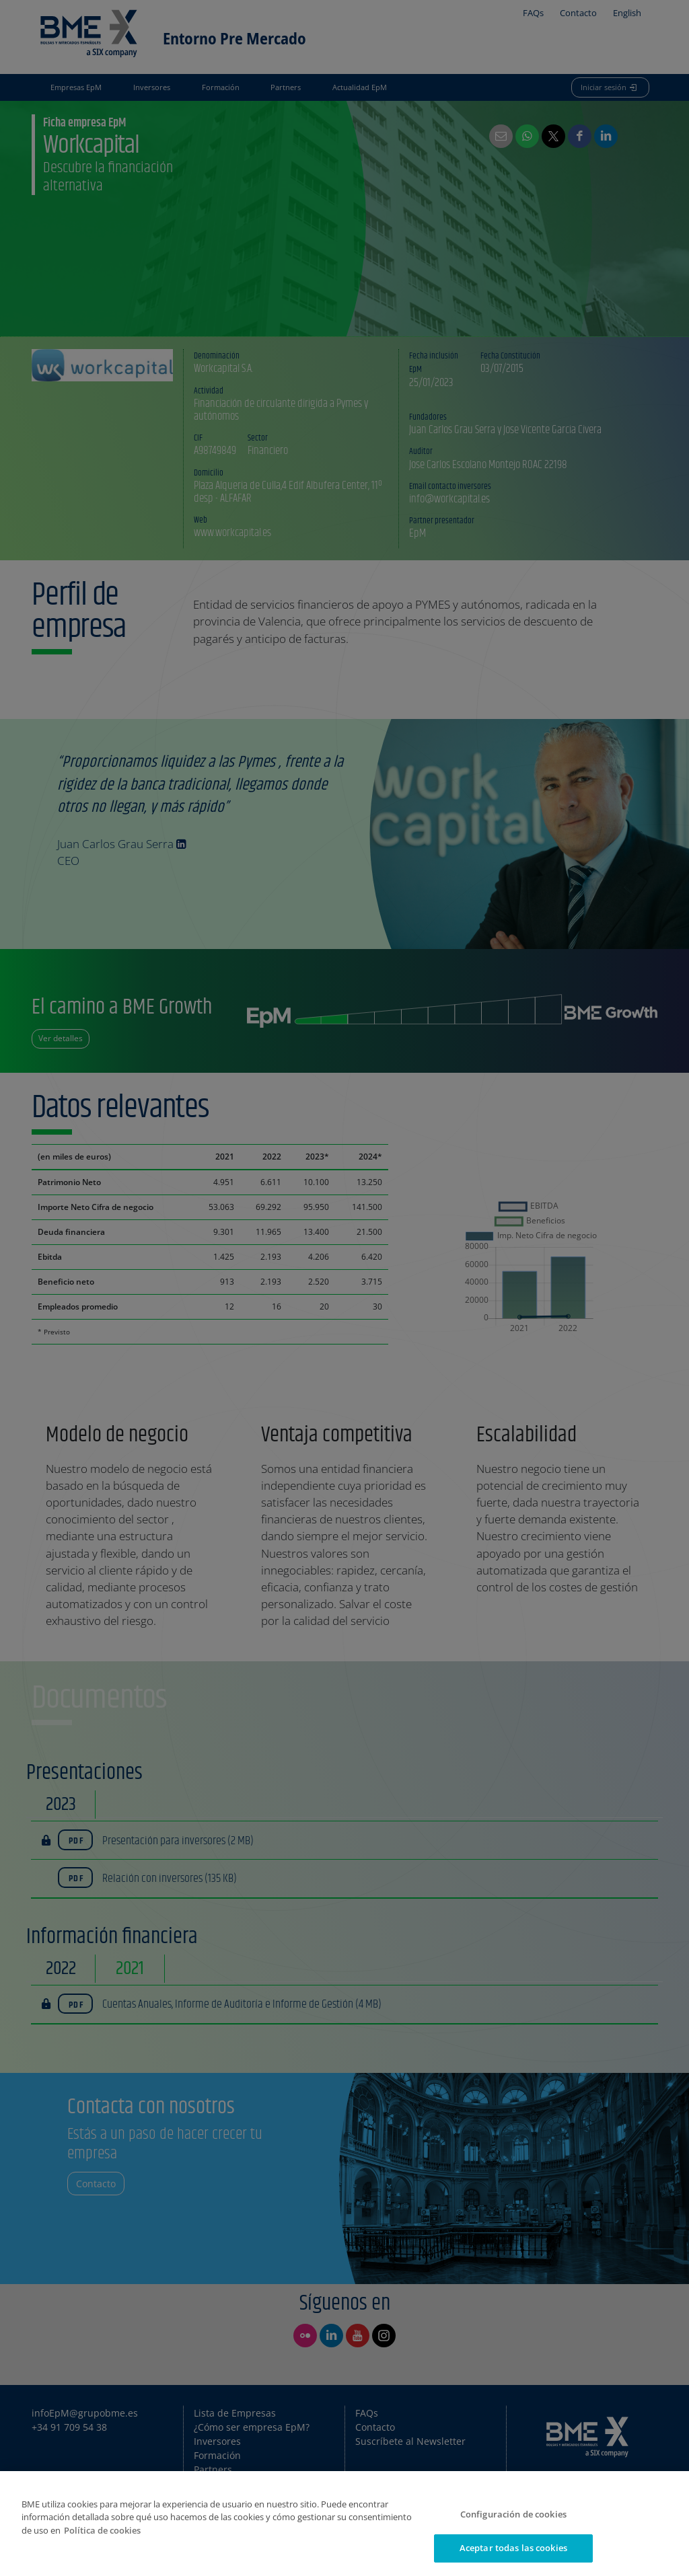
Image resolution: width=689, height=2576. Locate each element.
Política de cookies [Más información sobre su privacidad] (102, 2530)
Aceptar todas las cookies (513, 2548)
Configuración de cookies (513, 2514)
